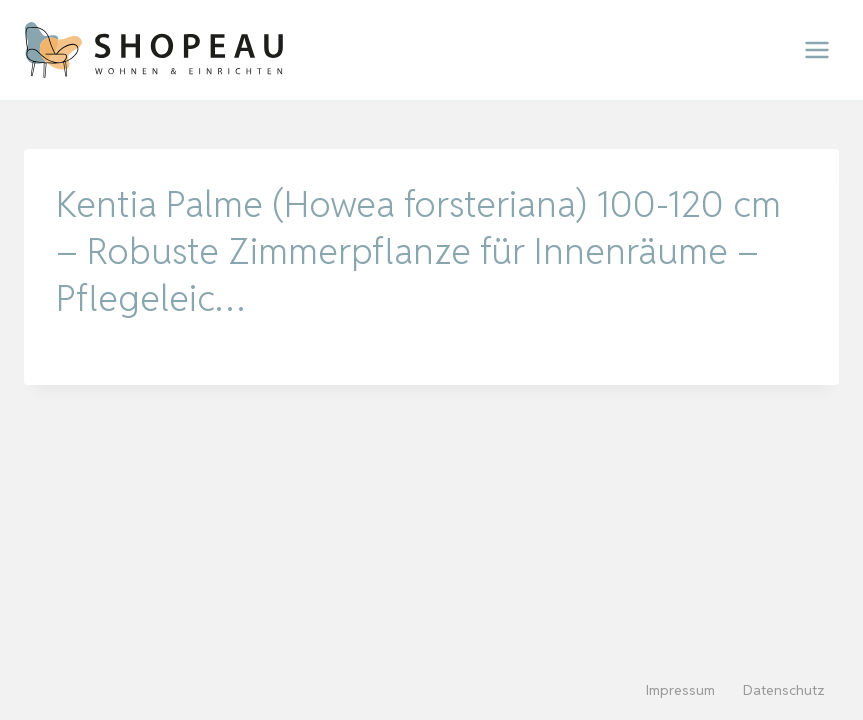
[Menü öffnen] (816, 49)
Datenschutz (784, 690)
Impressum (680, 690)
